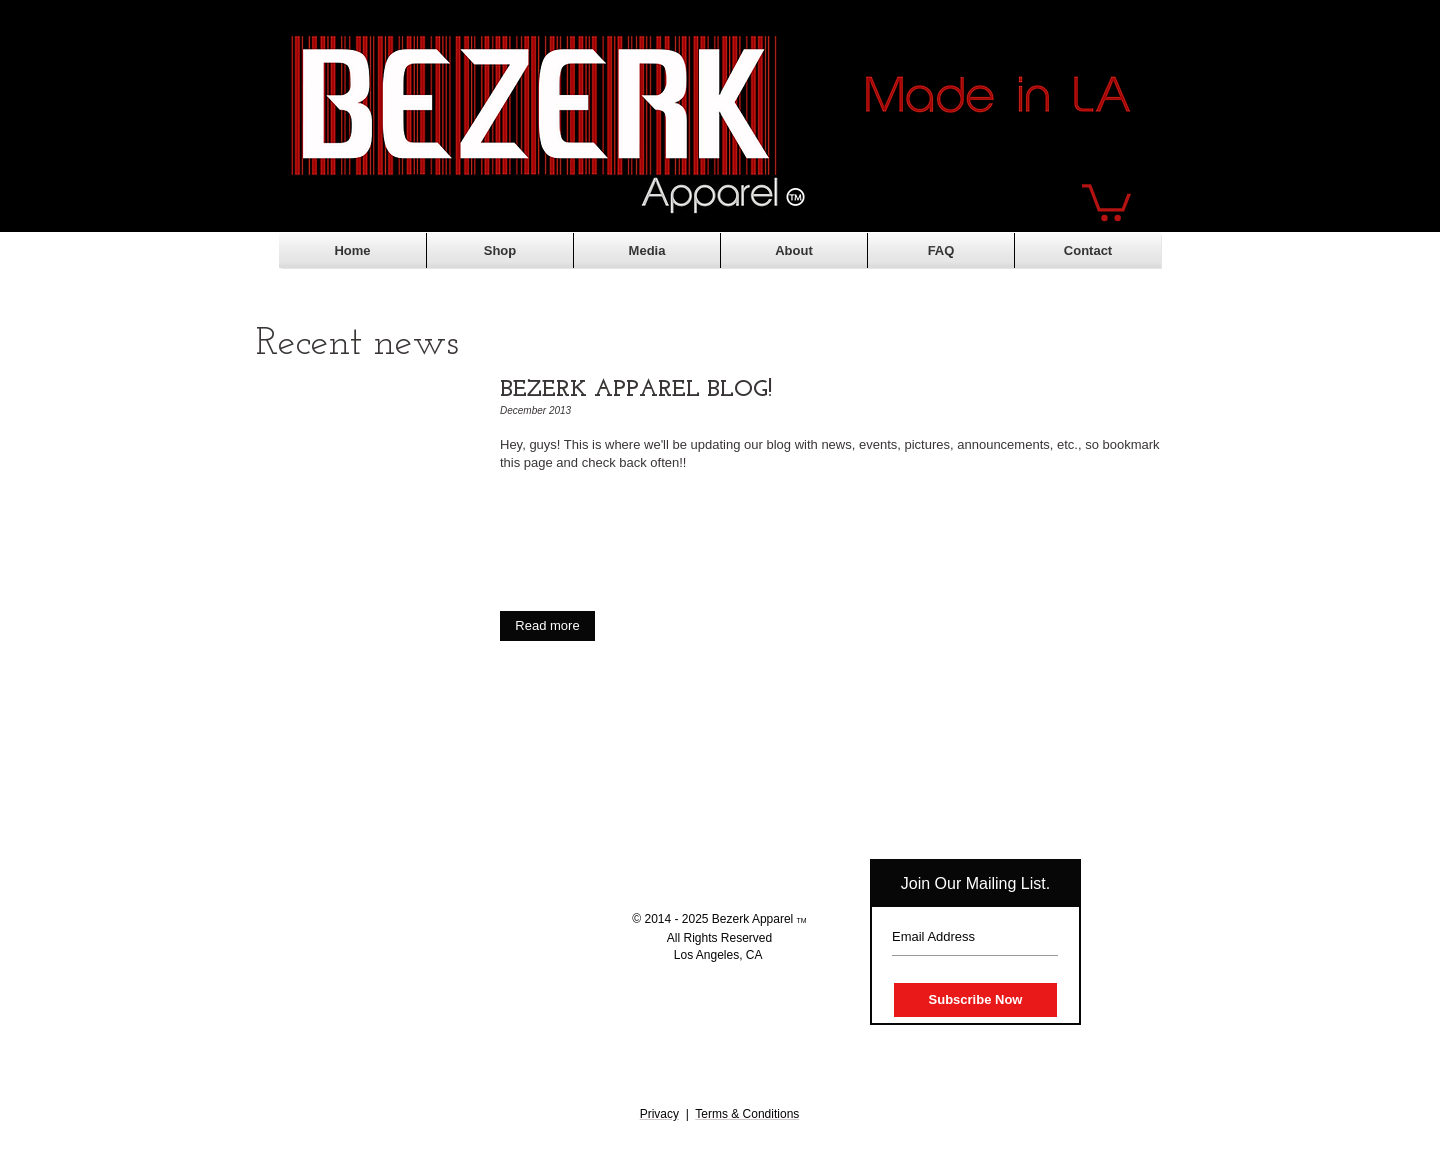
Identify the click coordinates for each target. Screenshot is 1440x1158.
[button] (1106, 200)
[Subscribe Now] (975, 1000)
